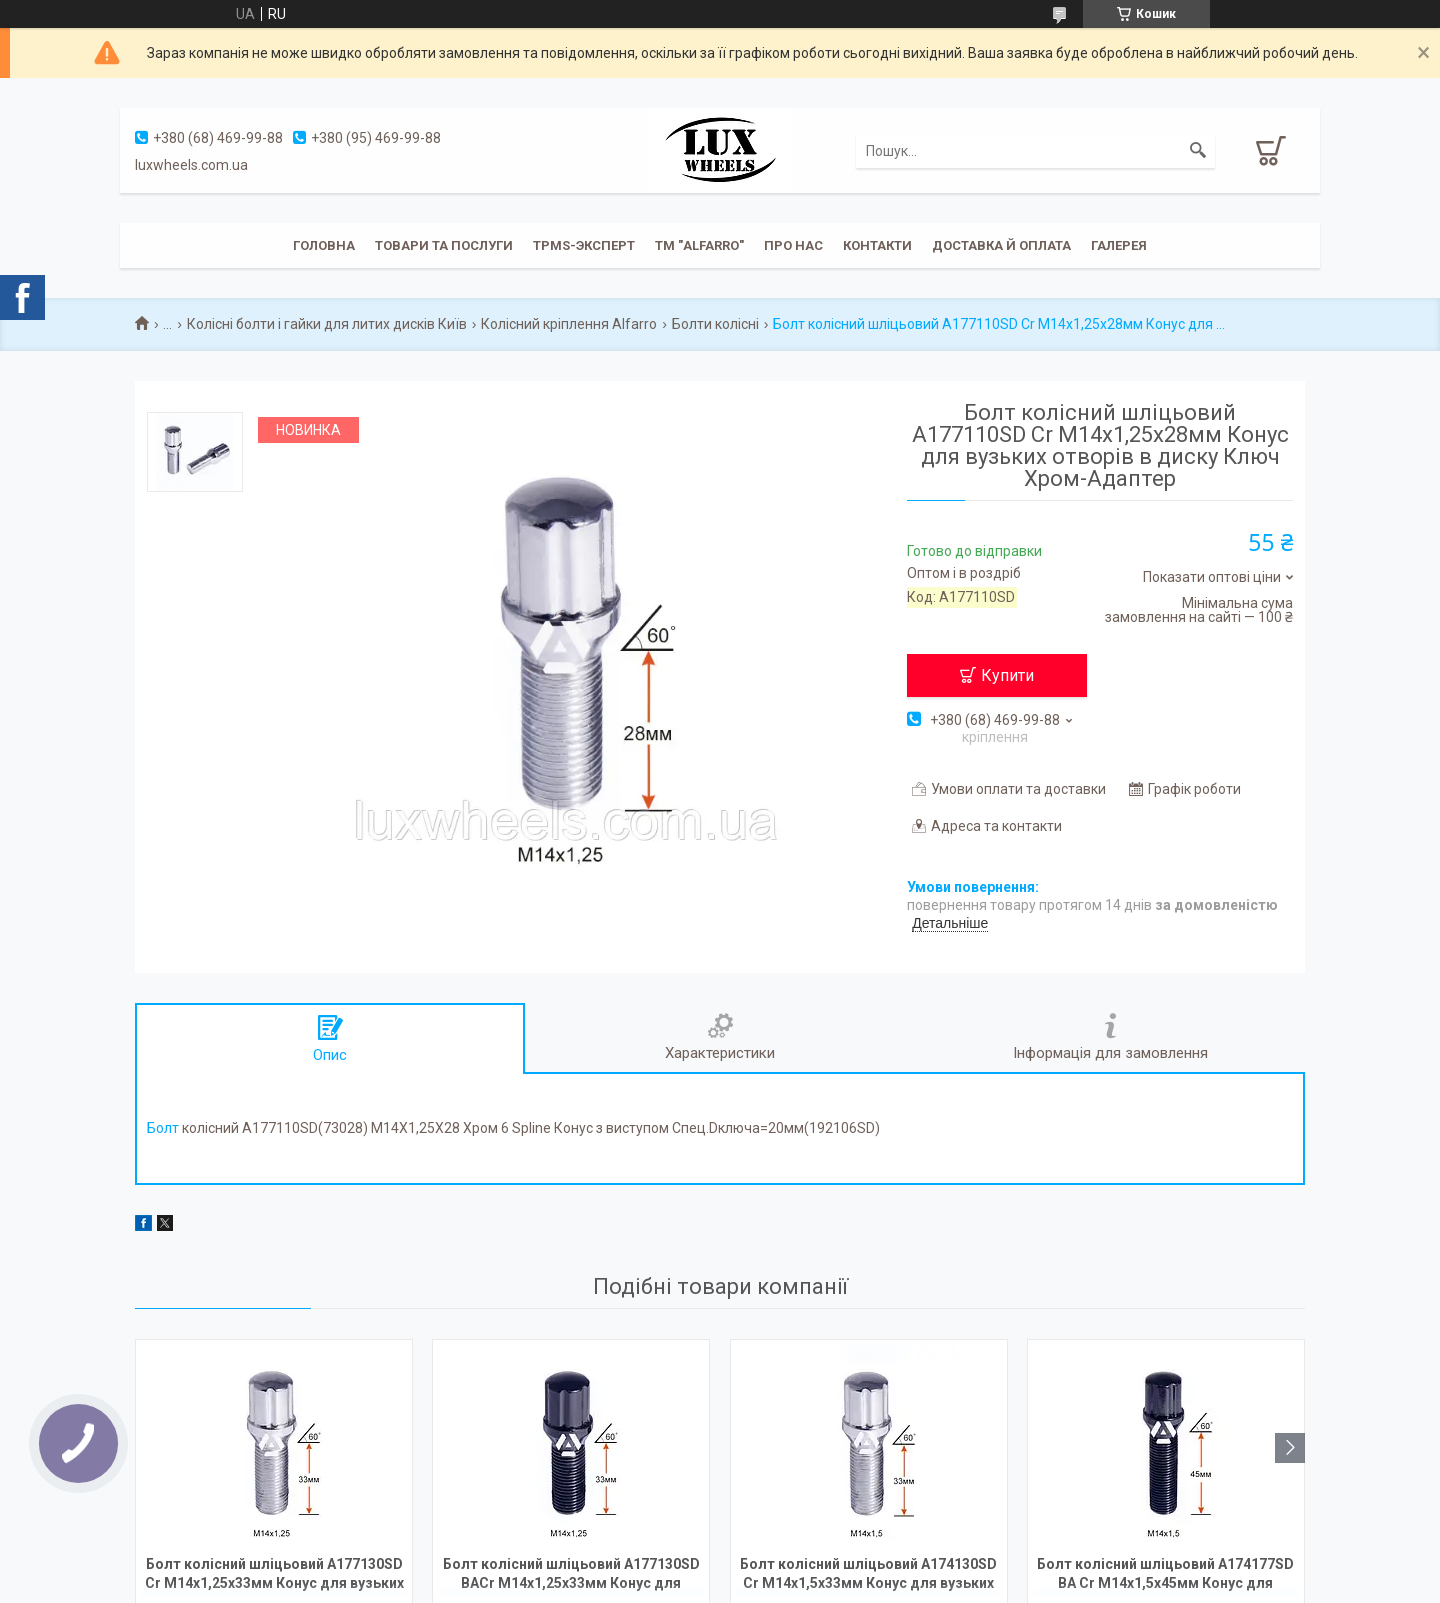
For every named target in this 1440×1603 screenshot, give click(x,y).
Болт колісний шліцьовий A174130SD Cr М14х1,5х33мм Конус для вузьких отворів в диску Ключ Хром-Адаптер (868, 1575)
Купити (1007, 675)
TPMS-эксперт (584, 245)
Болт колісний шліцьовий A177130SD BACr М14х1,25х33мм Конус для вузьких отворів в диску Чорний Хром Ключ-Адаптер (571, 1575)
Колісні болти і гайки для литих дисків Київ (327, 324)
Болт (163, 1128)
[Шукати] (1198, 151)
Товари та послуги (444, 245)
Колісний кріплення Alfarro (569, 324)
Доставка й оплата (1001, 245)
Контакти (877, 245)
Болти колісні (715, 324)
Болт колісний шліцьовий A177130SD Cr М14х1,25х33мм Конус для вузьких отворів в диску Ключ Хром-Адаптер (274, 1575)
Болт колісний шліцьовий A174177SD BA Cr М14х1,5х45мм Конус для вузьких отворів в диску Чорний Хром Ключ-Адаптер (1166, 1575)
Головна (324, 245)
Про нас (793, 245)
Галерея (1119, 245)
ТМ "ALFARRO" (699, 245)
